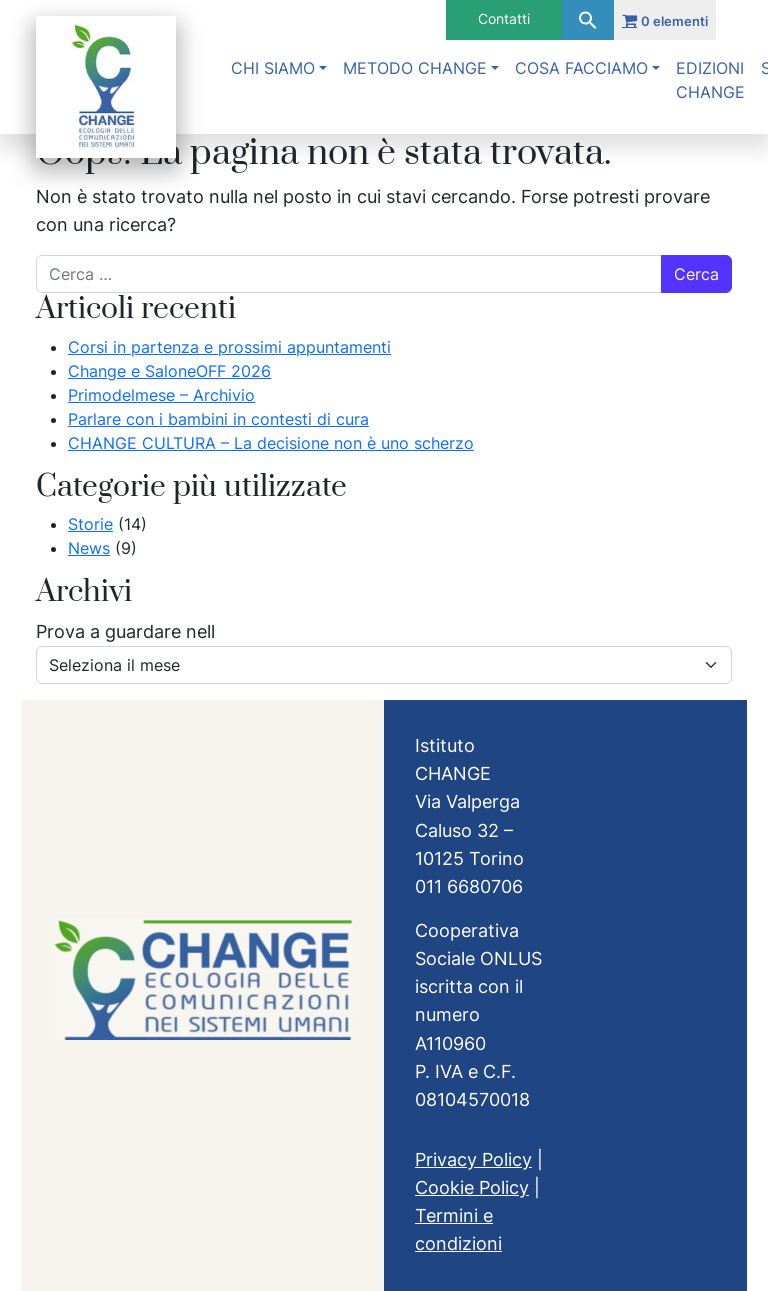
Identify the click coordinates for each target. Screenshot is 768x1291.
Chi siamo (273, 68)
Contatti (504, 18)
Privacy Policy (473, 1159)
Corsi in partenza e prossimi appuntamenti (229, 347)
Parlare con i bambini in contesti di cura (218, 419)
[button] (588, 20)
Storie (90, 524)
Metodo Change (415, 68)
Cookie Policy (472, 1187)
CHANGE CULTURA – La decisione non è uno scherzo (271, 443)
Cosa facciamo (581, 68)
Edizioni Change (710, 80)
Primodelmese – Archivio (161, 395)
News (89, 548)
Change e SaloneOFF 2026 (169, 371)
